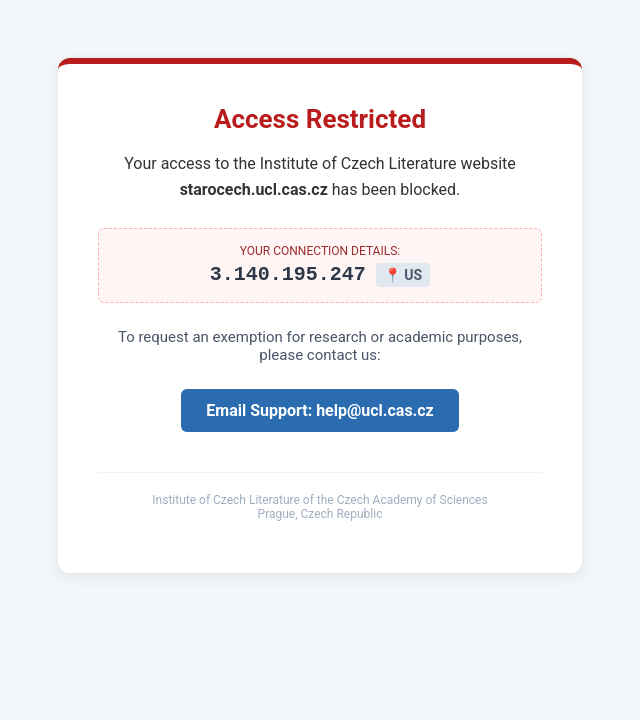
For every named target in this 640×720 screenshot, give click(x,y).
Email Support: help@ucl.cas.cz (319, 413)
